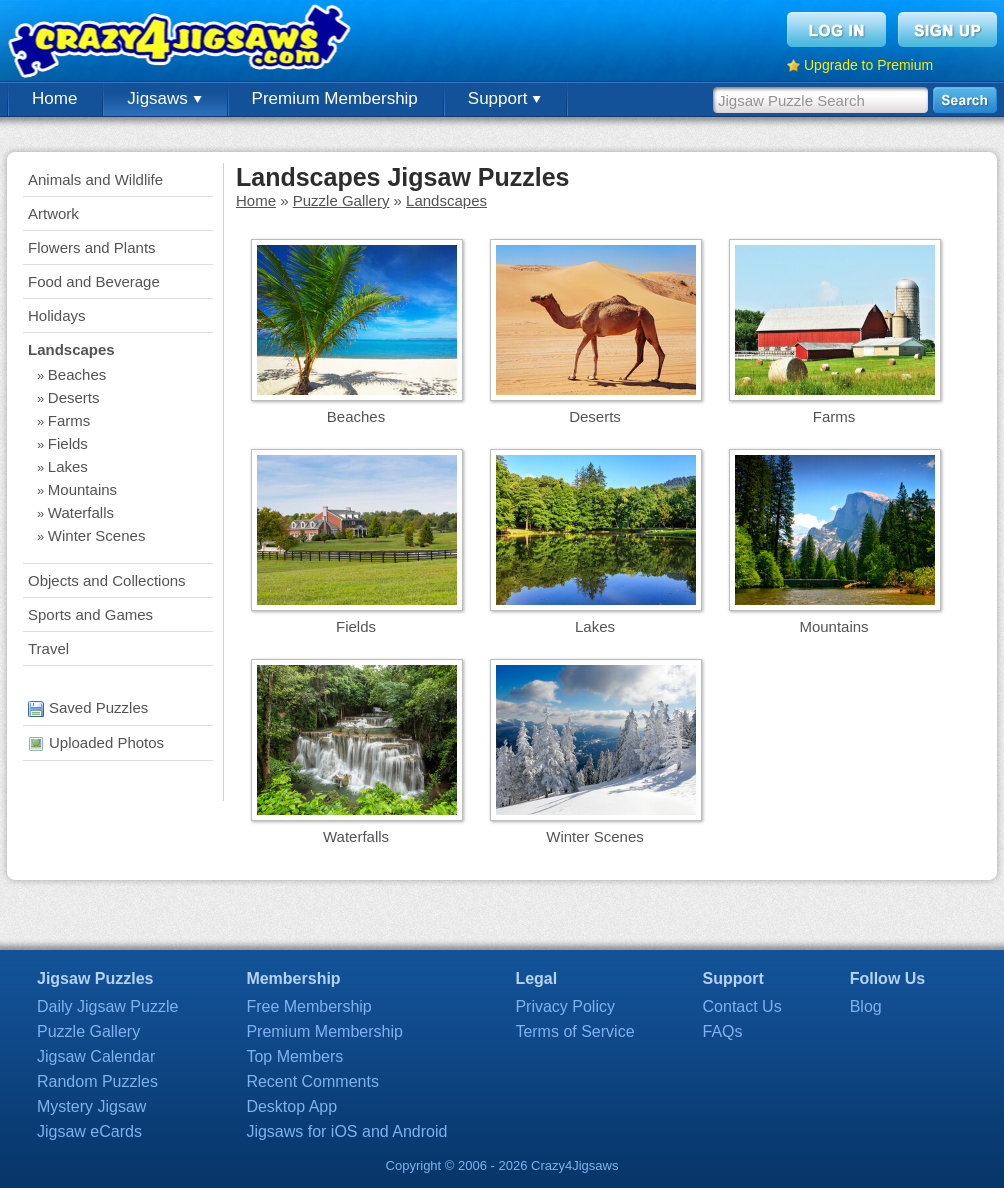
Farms (69, 420)
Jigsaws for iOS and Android (346, 1131)
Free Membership (308, 1006)
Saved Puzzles (88, 707)
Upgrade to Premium (868, 65)
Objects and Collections (107, 580)
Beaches (77, 374)
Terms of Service (574, 1031)
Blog (866, 1006)
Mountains (82, 489)
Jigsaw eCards (89, 1131)
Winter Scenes (97, 535)
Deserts (74, 397)
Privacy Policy (565, 1006)
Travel (48, 648)
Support (504, 98)
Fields (68, 443)
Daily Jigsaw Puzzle (107, 1006)
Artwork (53, 213)
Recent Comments (312, 1081)
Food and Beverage (94, 281)
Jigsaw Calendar (96, 1056)
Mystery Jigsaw (91, 1106)
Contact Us (742, 1006)
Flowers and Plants (92, 247)
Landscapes (71, 349)
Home (54, 98)
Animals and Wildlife (95, 179)
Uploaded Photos (96, 742)
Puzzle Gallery (341, 200)
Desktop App (291, 1106)
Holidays (57, 315)
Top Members (294, 1056)
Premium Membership (335, 98)
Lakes (68, 466)
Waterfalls (81, 512)
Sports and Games (90, 614)
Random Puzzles (97, 1081)
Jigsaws (164, 98)
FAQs (723, 1031)
